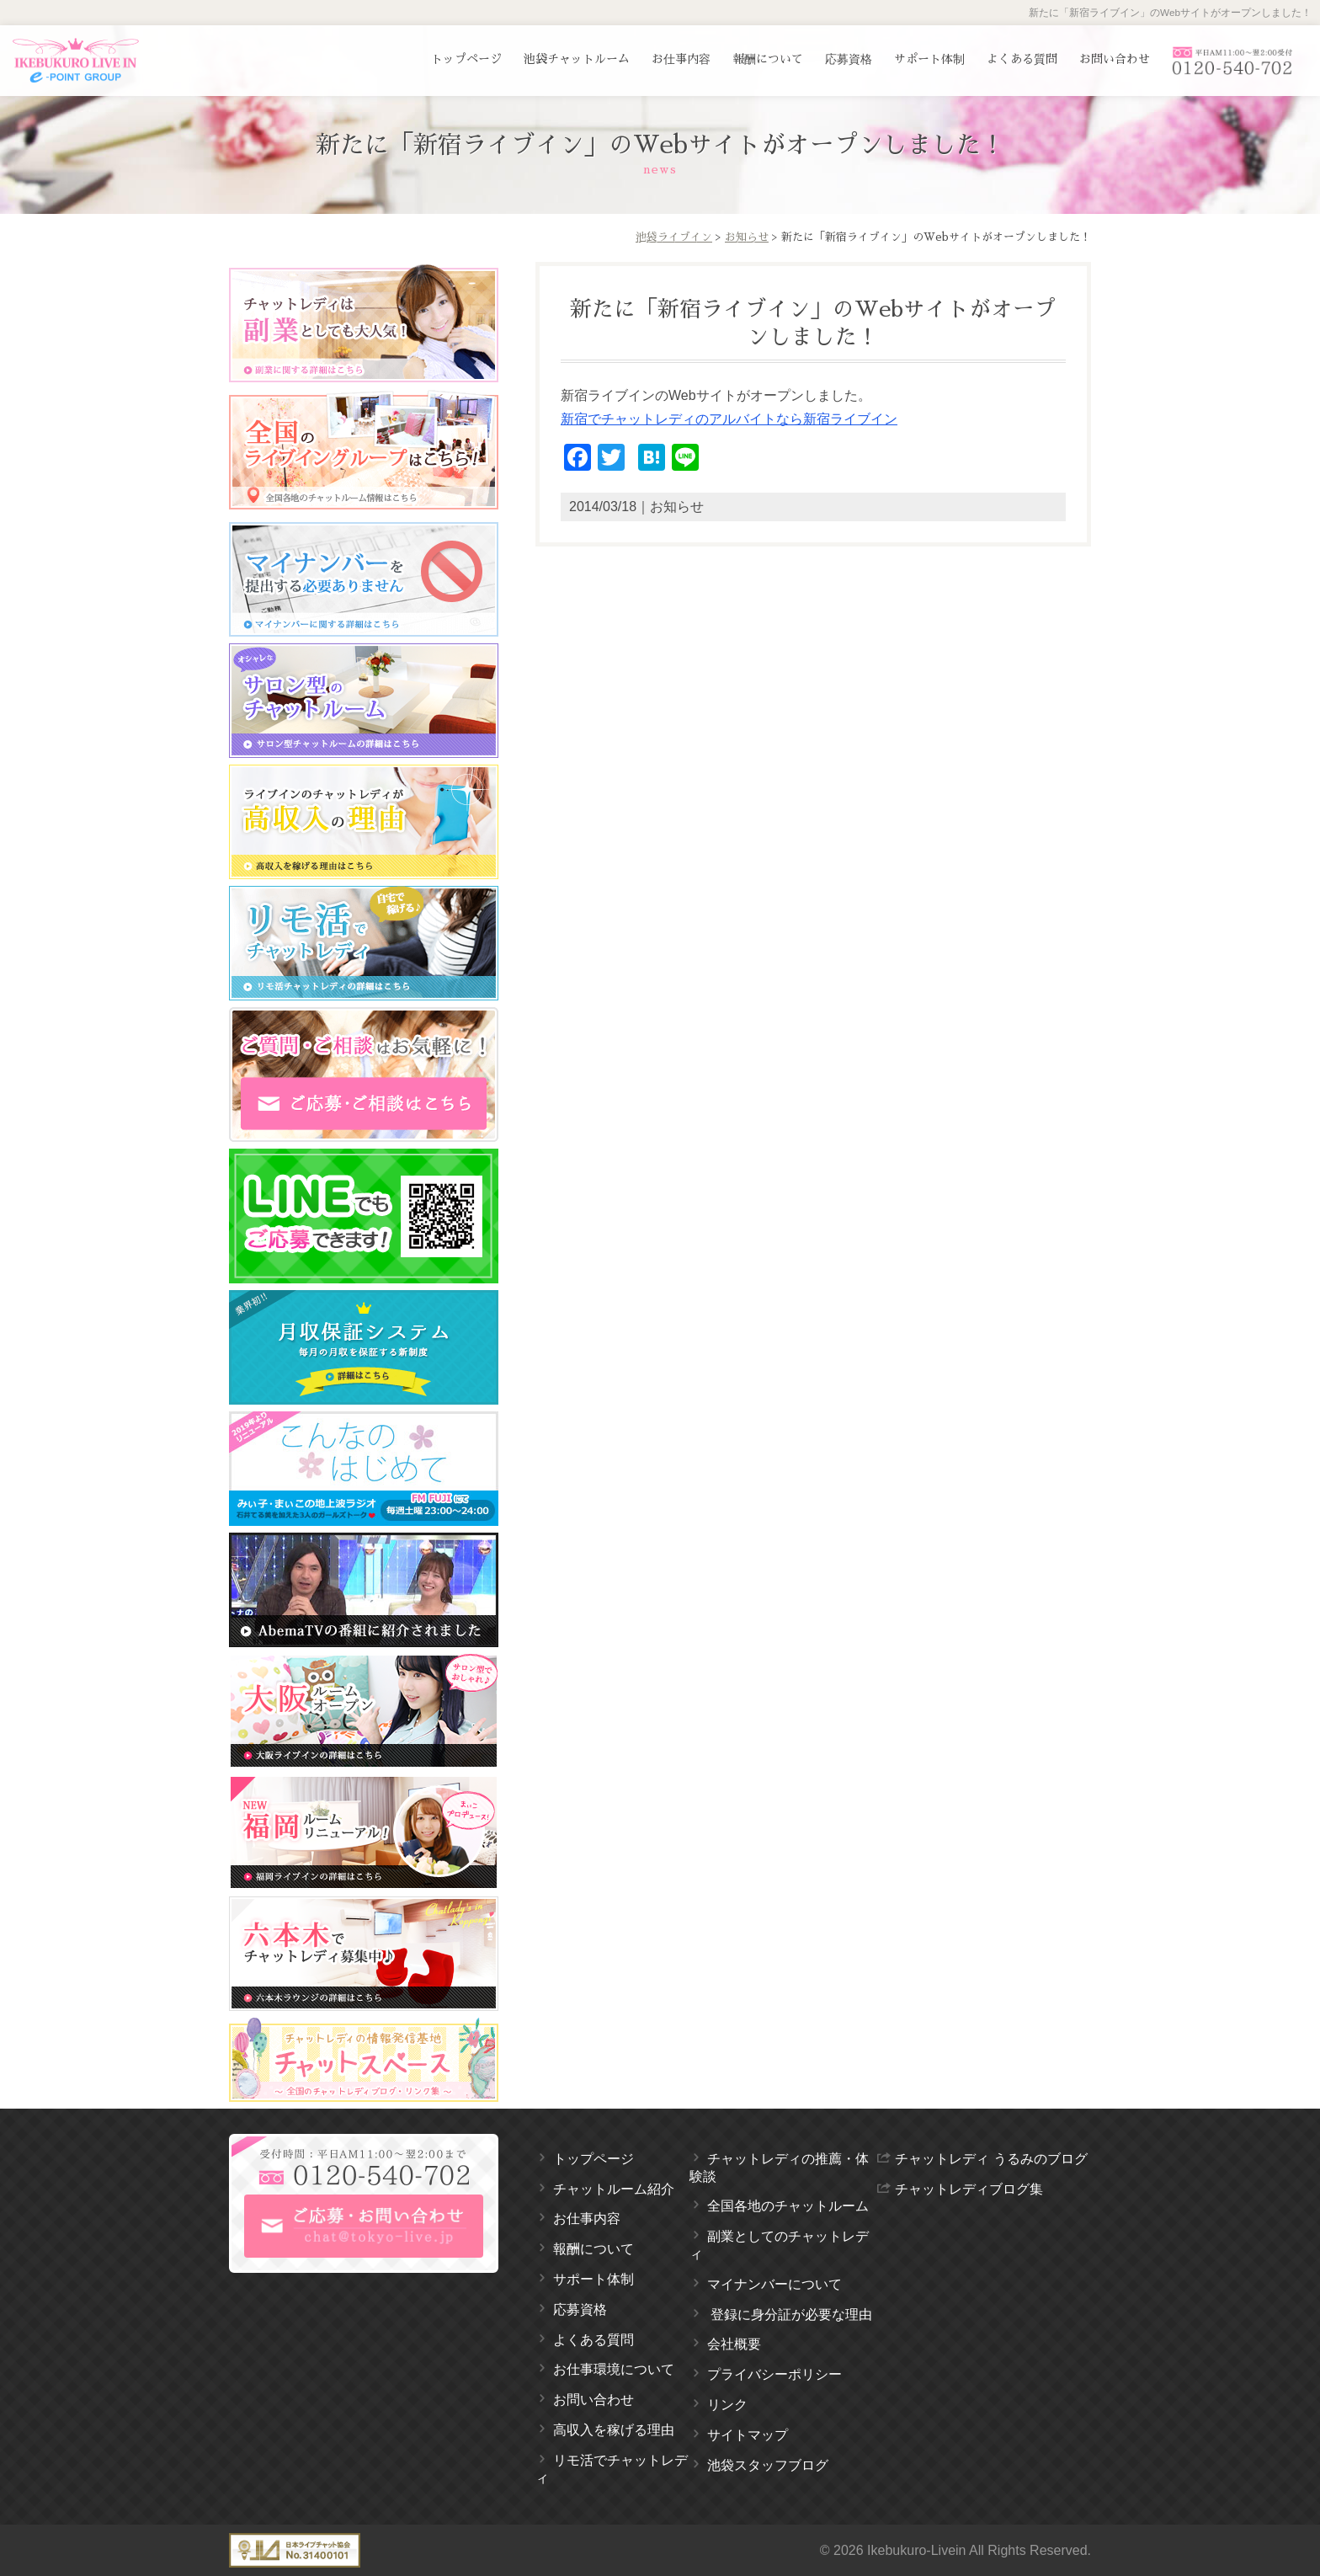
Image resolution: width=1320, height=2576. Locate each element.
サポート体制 (929, 59)
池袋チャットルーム (577, 59)
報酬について (767, 59)
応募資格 (848, 59)
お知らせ (747, 237)
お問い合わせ (1114, 59)
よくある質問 (1022, 59)
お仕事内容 (681, 59)
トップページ (466, 59)
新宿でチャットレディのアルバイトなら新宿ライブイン (729, 419)
